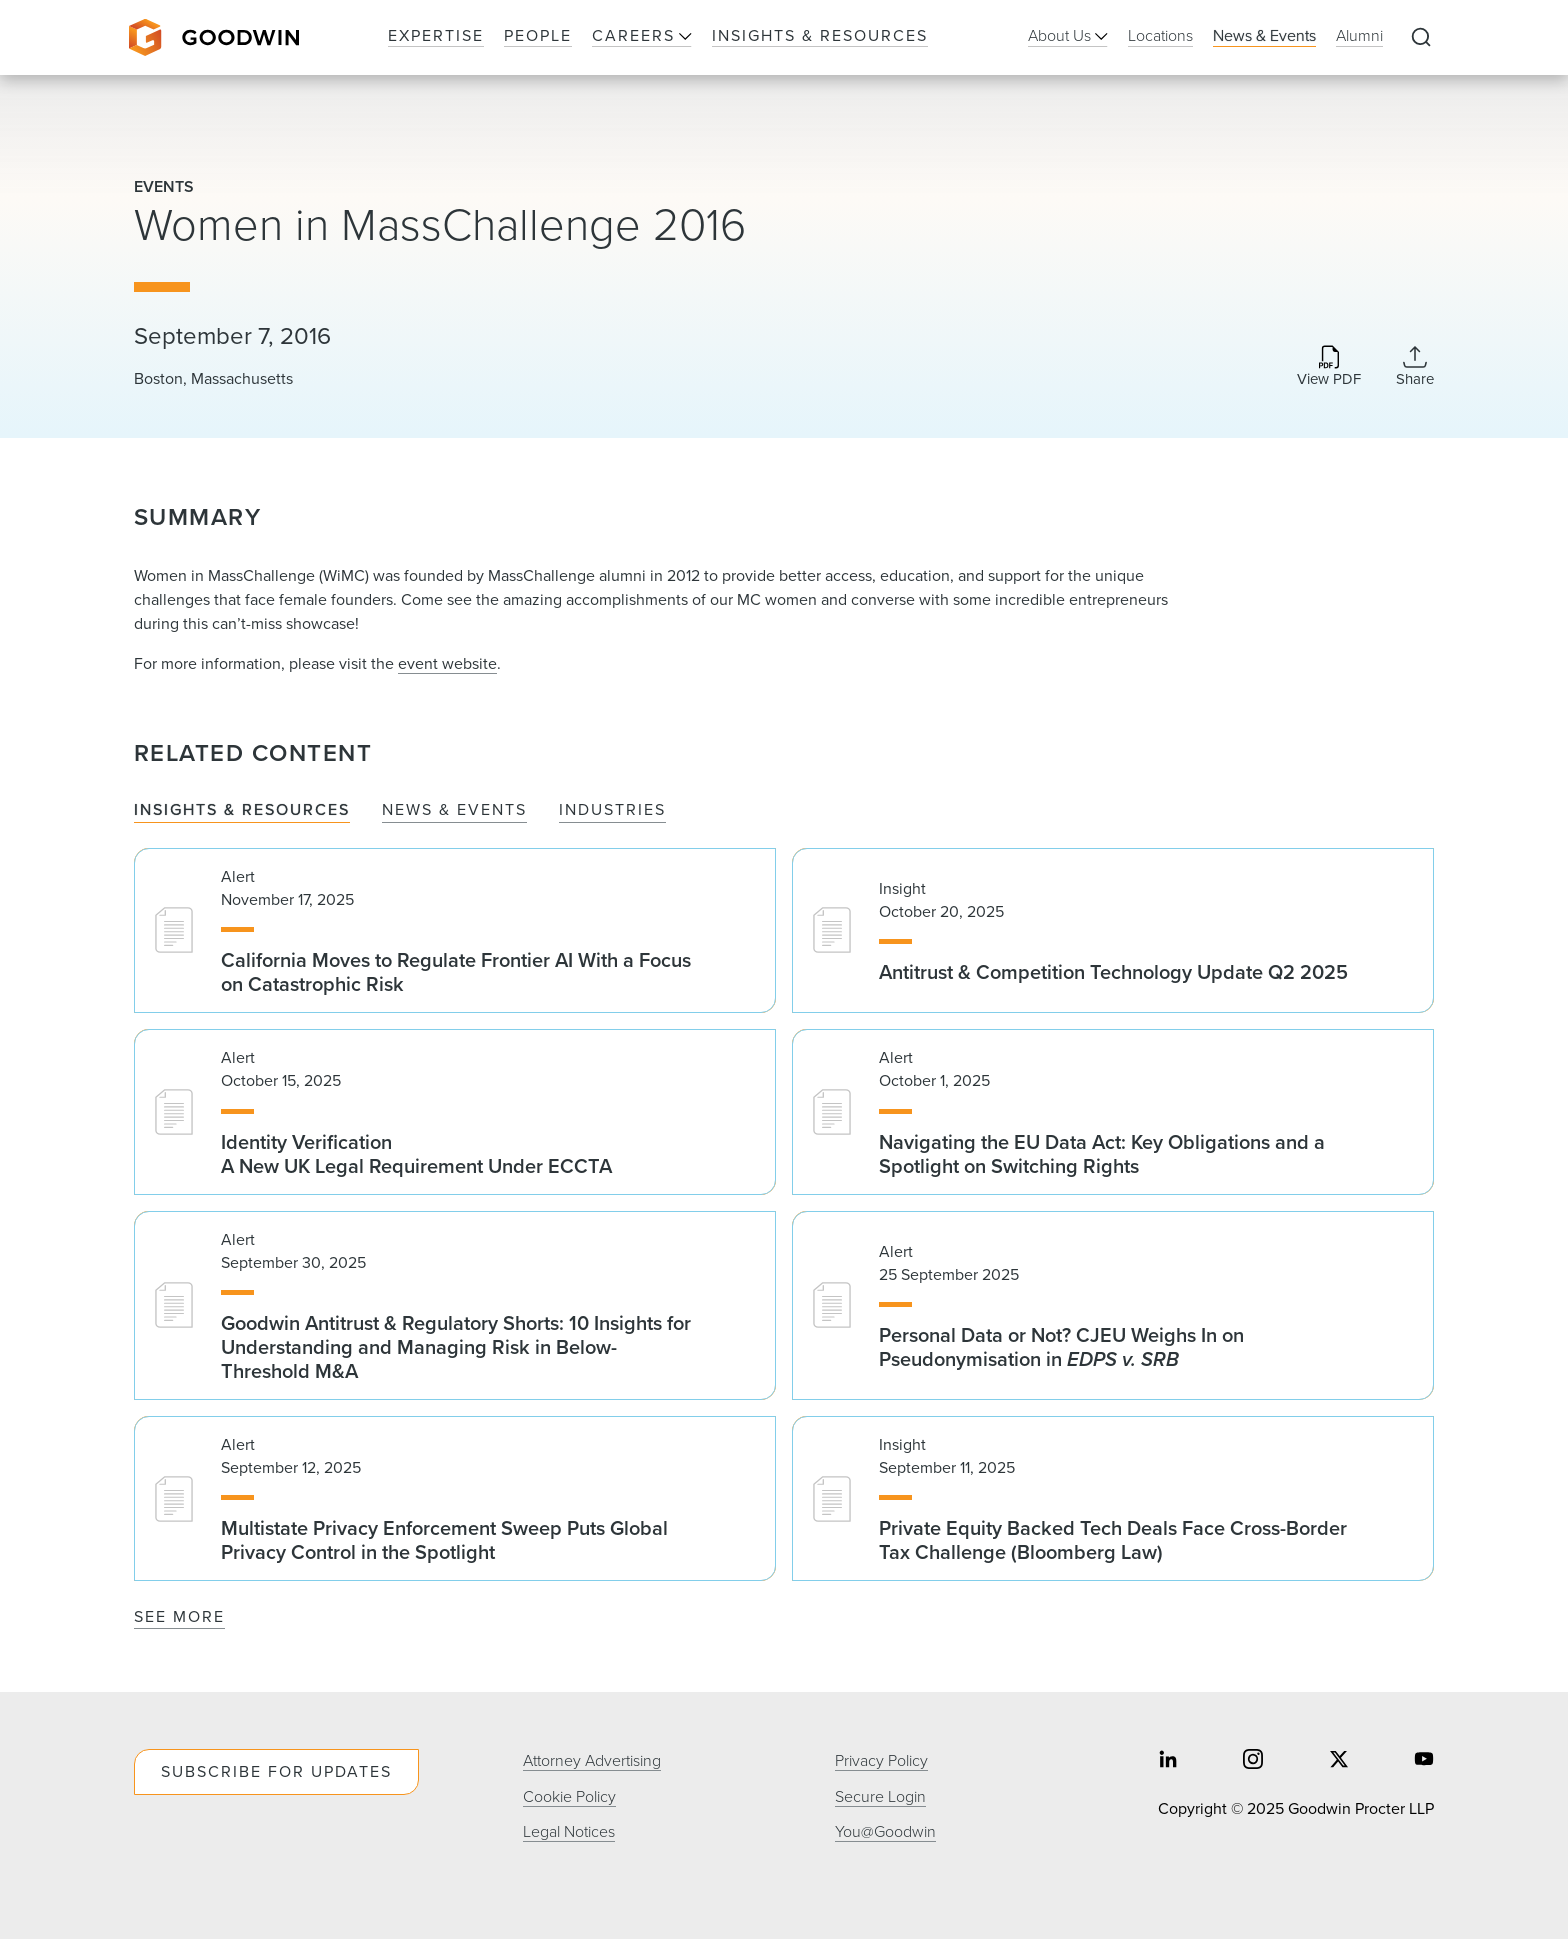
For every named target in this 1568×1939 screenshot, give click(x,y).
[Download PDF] (1329, 367)
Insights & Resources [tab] (242, 810)
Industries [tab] (612, 810)
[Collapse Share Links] (1415, 366)
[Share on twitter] (1339, 1761)
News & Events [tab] (454, 810)
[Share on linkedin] (1168, 1761)
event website (447, 663)
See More (179, 1616)
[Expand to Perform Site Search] (1421, 38)
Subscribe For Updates (276, 1771)
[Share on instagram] (1253, 1761)
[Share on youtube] (1424, 1761)
